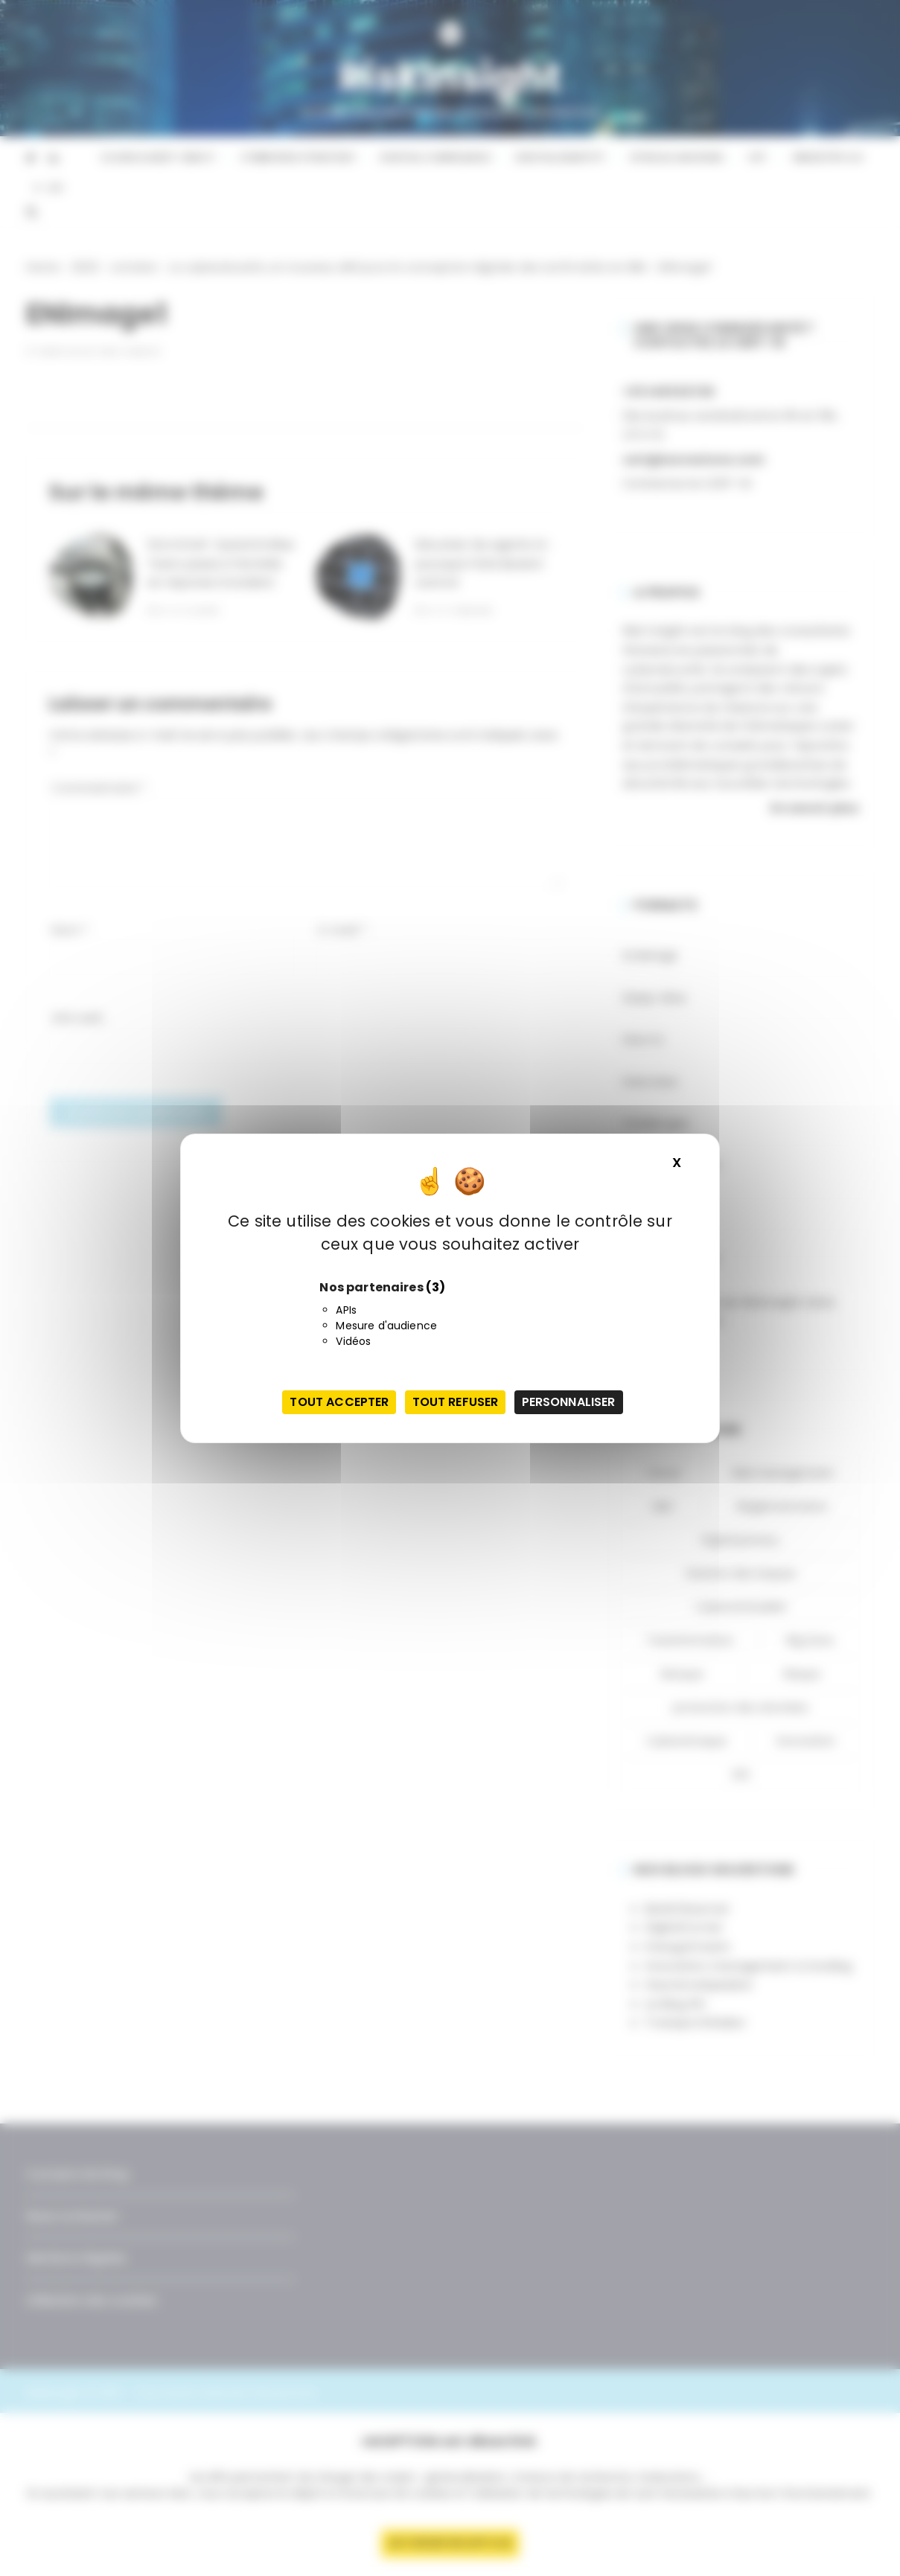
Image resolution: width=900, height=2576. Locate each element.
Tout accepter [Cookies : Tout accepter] (339, 1401)
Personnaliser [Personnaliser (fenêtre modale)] (569, 1401)
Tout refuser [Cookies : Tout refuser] (455, 1401)
